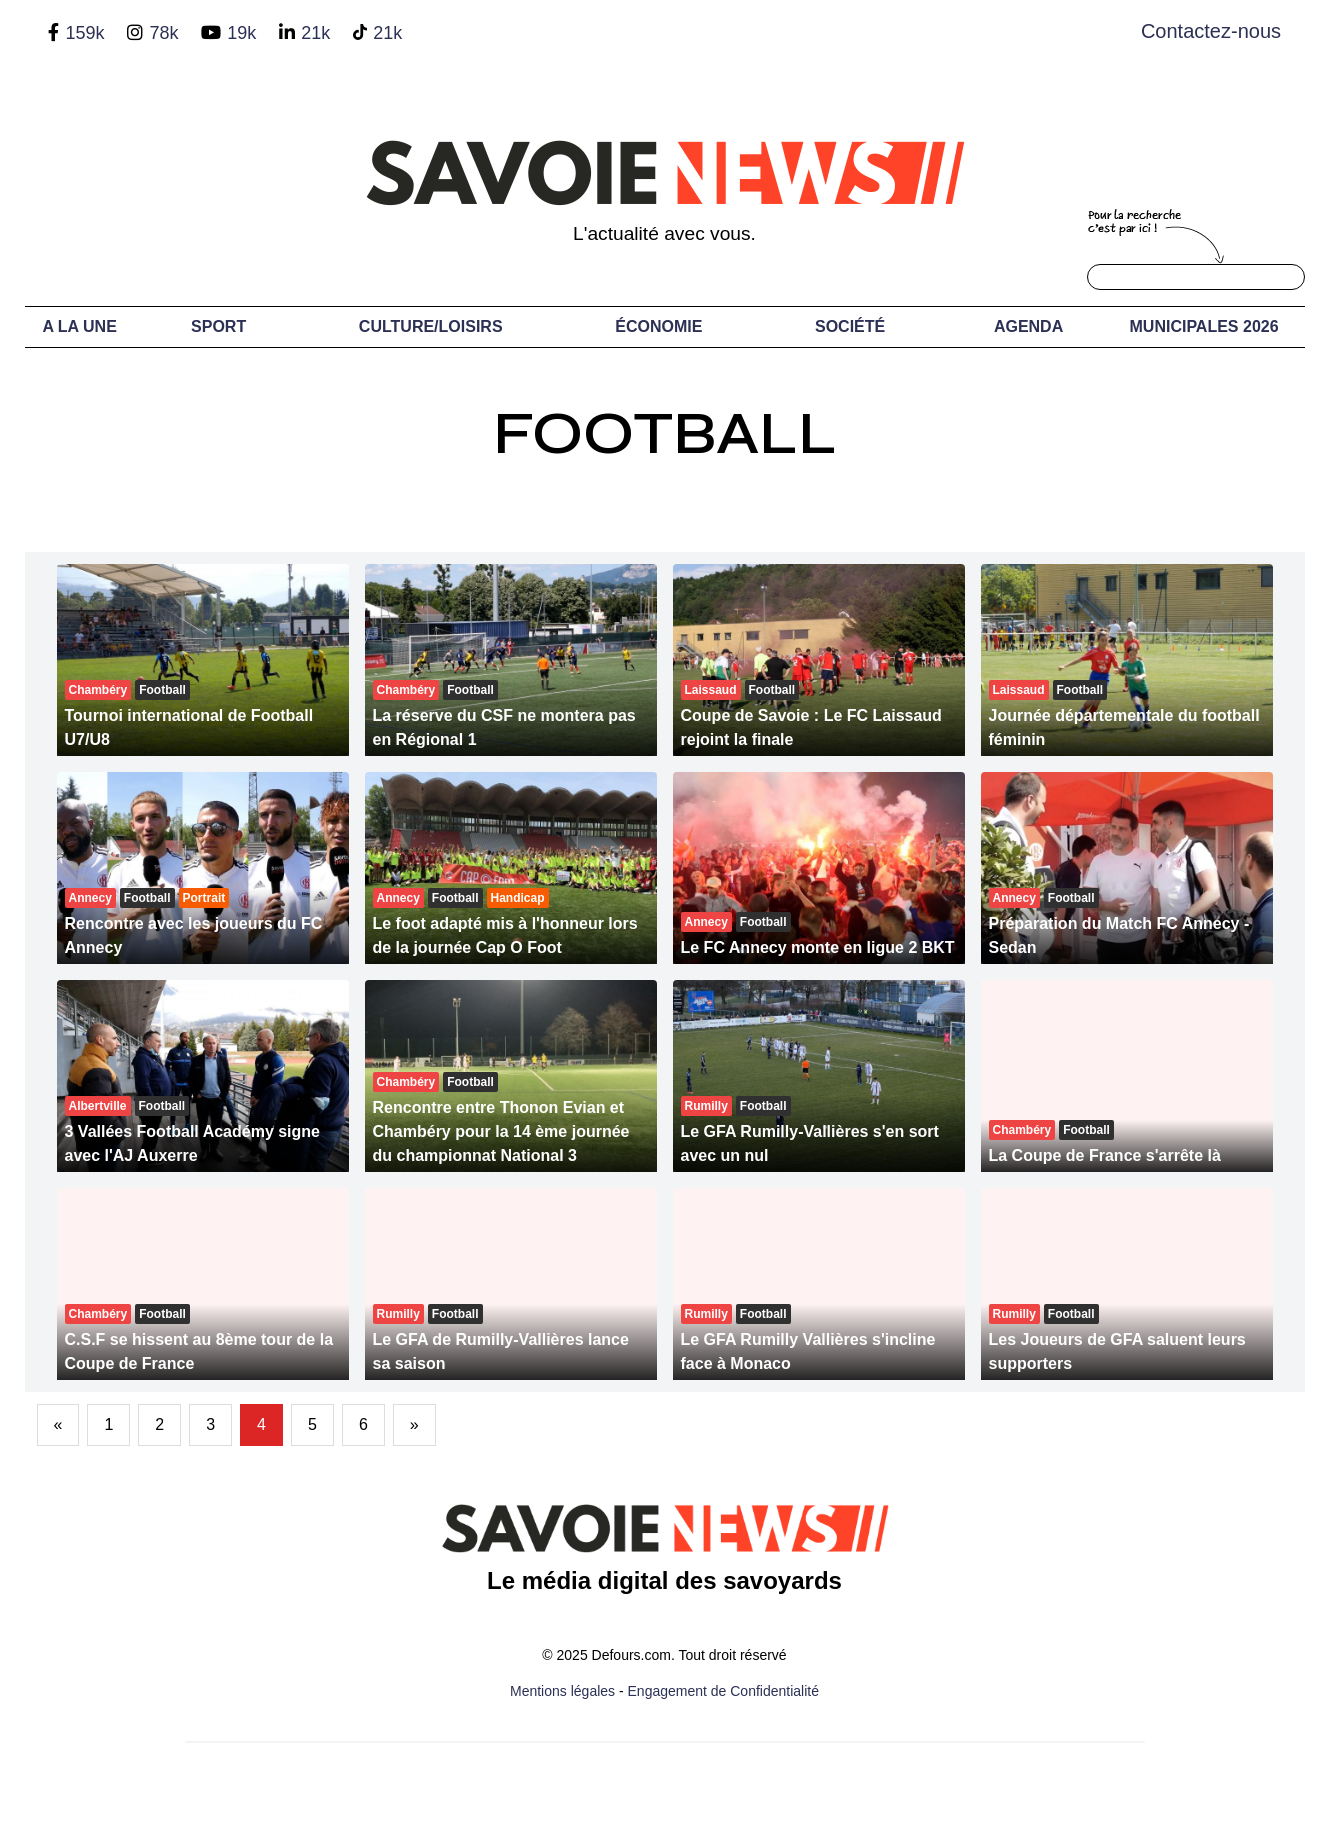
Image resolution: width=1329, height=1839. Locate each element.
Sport (218, 326)
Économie (658, 326)
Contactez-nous (1211, 31)
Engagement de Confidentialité (723, 1691)
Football (665, 433)
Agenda (1028, 326)
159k (84, 33)
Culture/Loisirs (431, 326)
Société (850, 326)
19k (241, 33)
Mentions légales (562, 1691)
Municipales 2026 (1204, 326)
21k (315, 33)
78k (163, 33)
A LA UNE (79, 326)
